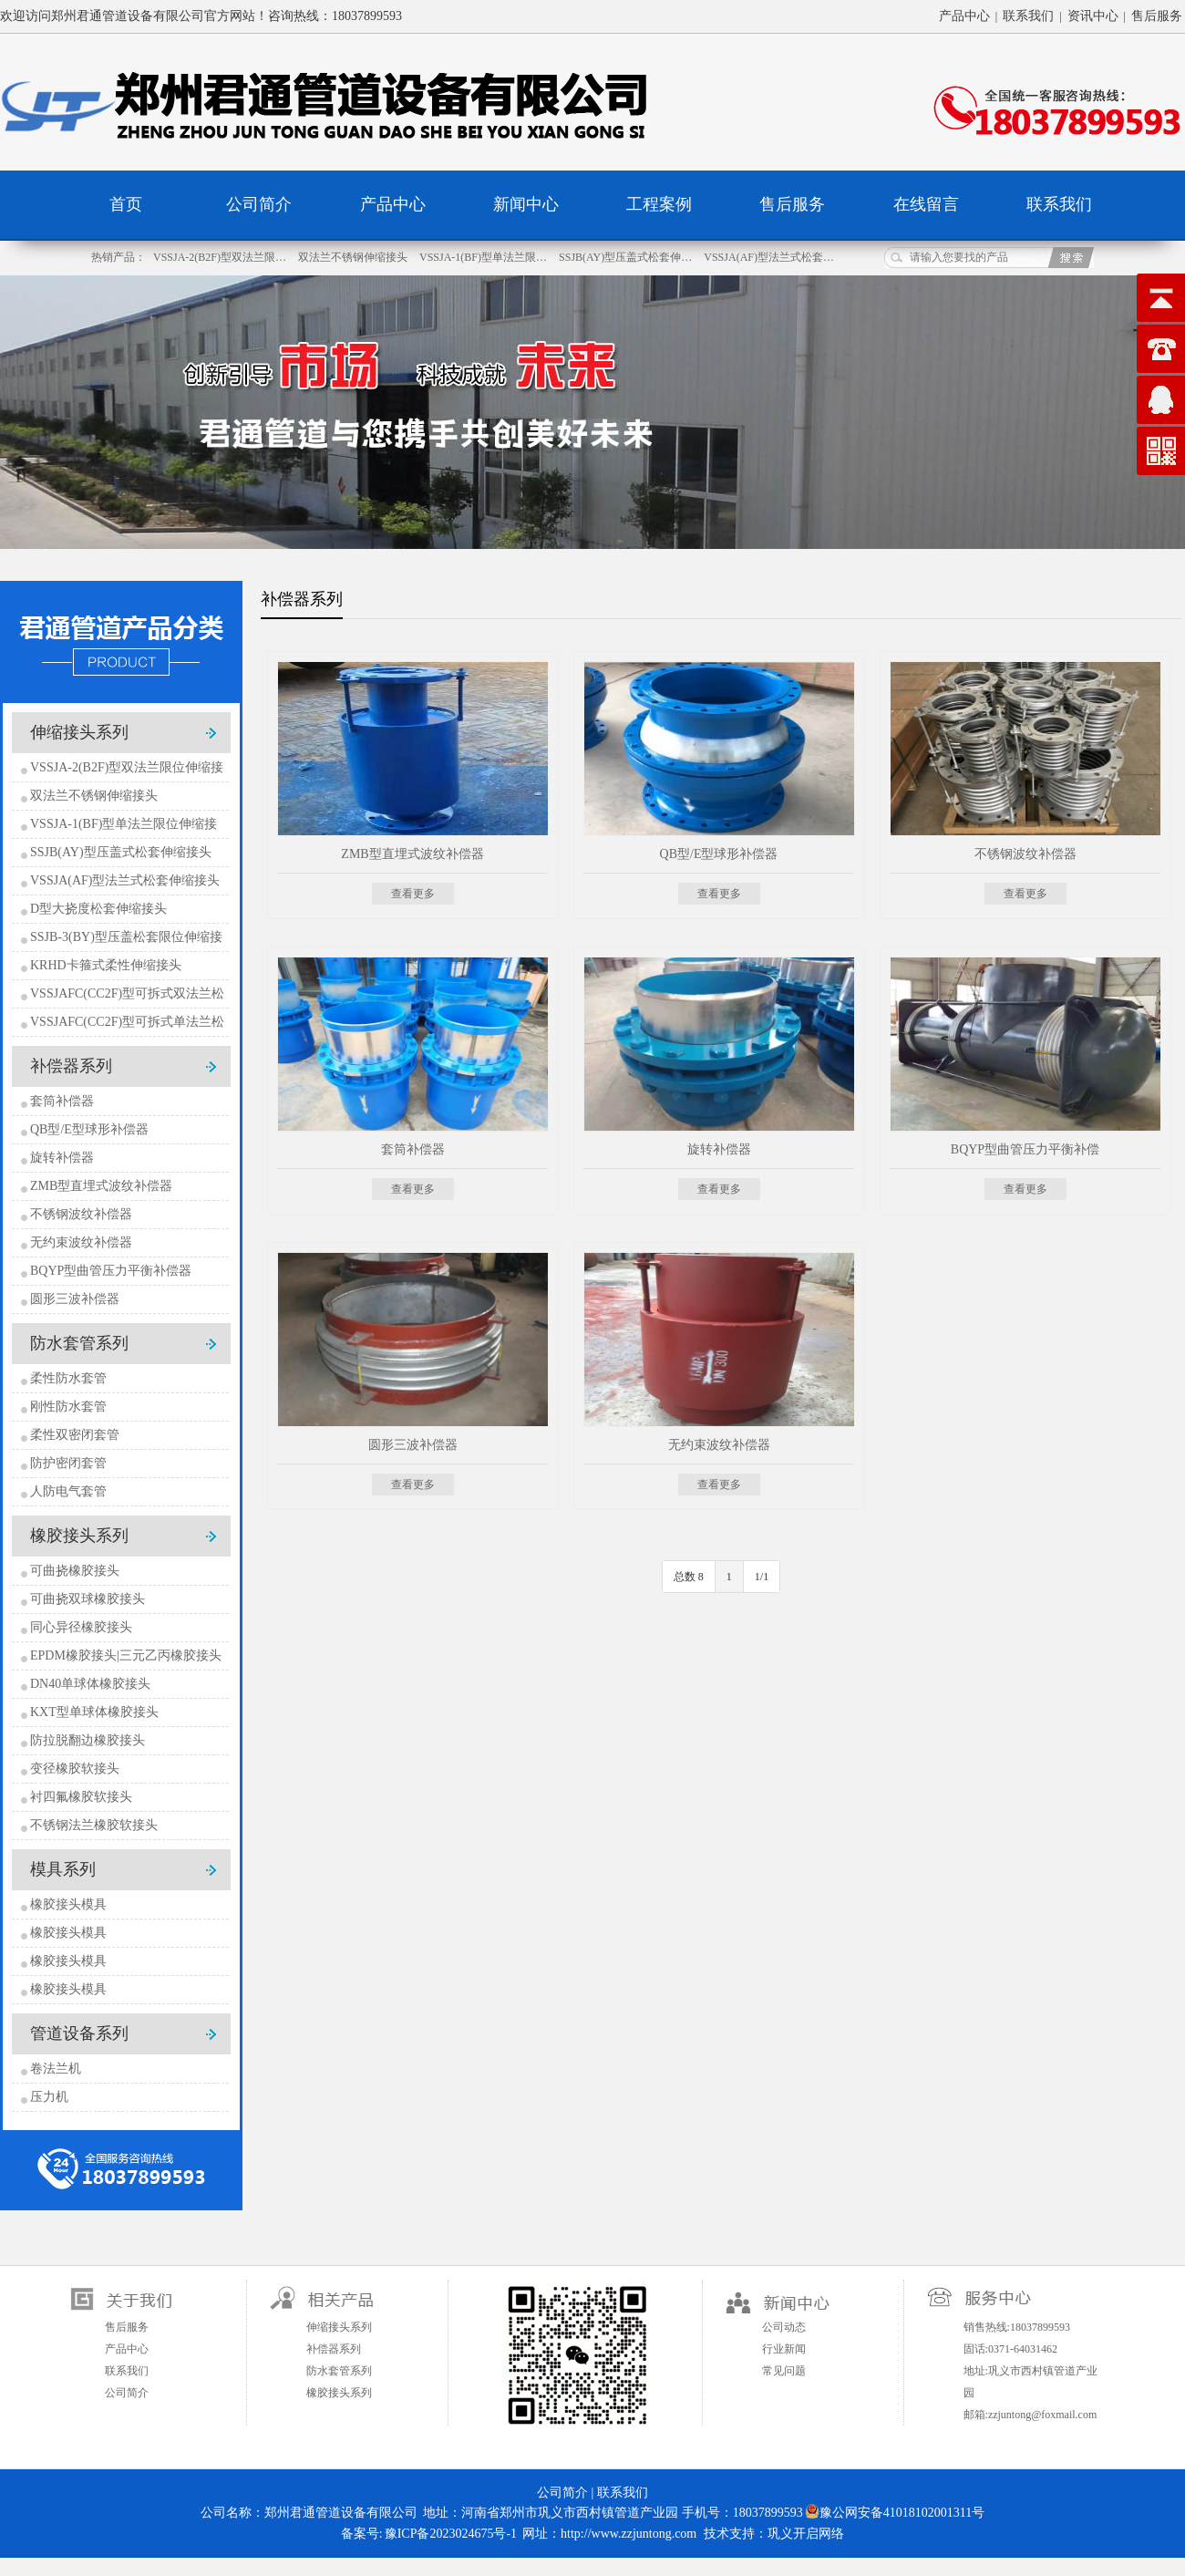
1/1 (761, 1576)
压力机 (49, 2097)
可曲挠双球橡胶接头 (87, 1599)
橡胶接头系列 (79, 1535)
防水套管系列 (79, 1343)
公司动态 (784, 2327)
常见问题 (784, 2370)
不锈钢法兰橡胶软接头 (94, 1825)
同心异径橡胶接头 (81, 1627)
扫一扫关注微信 (575, 2353)
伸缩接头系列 (79, 732)
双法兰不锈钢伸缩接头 (354, 257)
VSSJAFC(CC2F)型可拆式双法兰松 (127, 993)
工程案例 (659, 204)
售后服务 (1156, 16)
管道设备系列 (79, 2033)
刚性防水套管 (68, 1406)
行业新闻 (784, 2349)
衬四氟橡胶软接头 (81, 1797)
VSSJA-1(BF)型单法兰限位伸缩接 (123, 824)
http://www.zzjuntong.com (628, 2533)
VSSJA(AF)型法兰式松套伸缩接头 (125, 880)
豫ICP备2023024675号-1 (451, 2533)
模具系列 (63, 1869)
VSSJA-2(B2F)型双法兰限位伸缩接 (126, 767)
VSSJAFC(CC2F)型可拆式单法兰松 (127, 1022)
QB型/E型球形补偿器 (89, 1129)
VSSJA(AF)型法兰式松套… (769, 257)
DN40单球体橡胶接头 (90, 1684)
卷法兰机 (55, 2068)
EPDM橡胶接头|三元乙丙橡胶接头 (126, 1655)
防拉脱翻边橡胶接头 (87, 1740)
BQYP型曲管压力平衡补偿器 (110, 1271)
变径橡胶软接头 (74, 1768)
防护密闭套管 (68, 1463)
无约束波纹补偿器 (81, 1242)
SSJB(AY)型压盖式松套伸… (627, 257)
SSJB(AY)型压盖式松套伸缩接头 (120, 852)
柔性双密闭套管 (74, 1435)
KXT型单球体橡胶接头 (94, 1712)
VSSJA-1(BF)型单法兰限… (484, 257)
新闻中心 (526, 204)
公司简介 (259, 204)
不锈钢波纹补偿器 (81, 1214)
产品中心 (964, 16)
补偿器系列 (71, 1066)
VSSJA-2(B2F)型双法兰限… (221, 257)
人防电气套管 (68, 1491)
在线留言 (926, 204)
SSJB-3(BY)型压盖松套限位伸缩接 (126, 937)
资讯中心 (1092, 16)
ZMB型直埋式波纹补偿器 (101, 1186)
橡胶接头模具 (68, 1904)
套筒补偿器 (62, 1101)
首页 (125, 204)
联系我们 (1028, 16)
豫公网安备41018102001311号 (894, 2511)
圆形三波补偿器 (74, 1299)
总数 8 (689, 1576)
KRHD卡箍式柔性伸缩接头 (105, 965)
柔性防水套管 (68, 1378)
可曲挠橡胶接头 (74, 1571)
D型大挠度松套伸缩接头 (98, 909)
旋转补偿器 (62, 1157)
